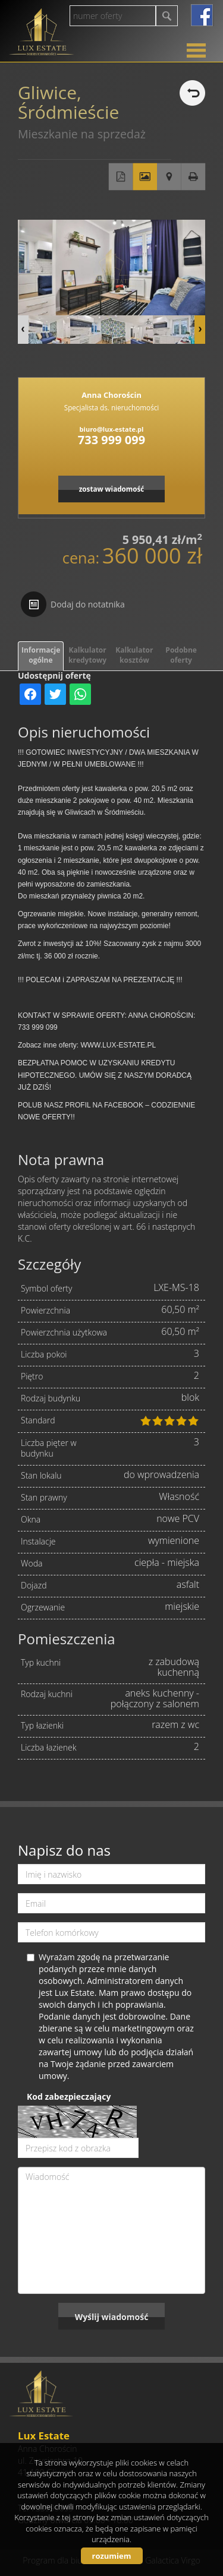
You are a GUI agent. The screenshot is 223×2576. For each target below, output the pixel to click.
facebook (202, 15)
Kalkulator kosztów (134, 655)
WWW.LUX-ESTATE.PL (118, 1045)
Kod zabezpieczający (69, 2096)
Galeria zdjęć (145, 177)
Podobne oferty (181, 655)
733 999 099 (111, 440)
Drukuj (193, 177)
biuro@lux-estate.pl (112, 429)
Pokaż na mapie (169, 177)
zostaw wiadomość (112, 488)
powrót (192, 93)
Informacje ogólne (40, 655)
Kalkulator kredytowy (87, 655)
